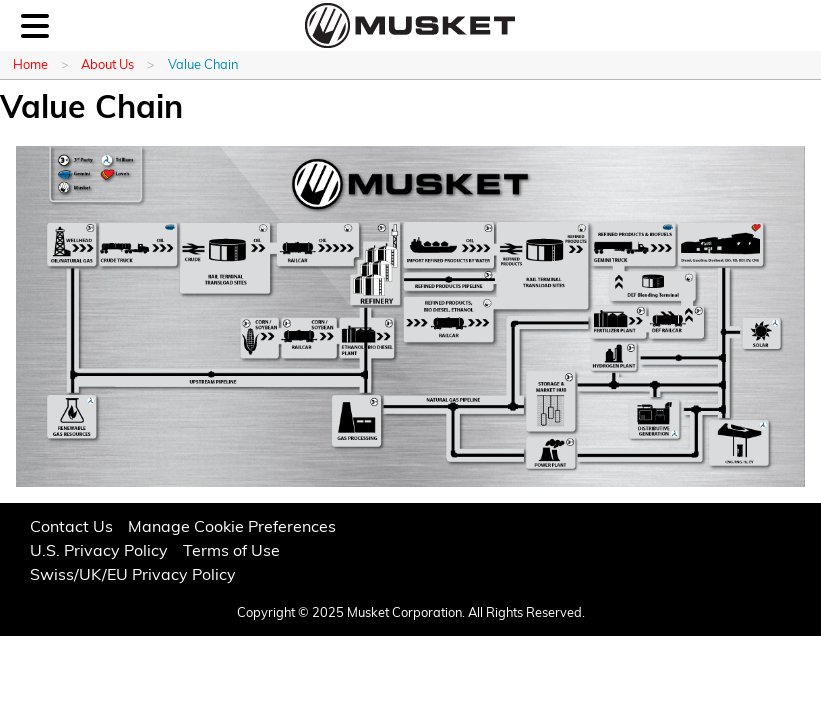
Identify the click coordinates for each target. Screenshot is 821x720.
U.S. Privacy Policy (99, 552)
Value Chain (203, 65)
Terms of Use (231, 552)
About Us (107, 65)
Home (30, 65)
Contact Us (71, 528)
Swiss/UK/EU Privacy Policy (133, 576)
